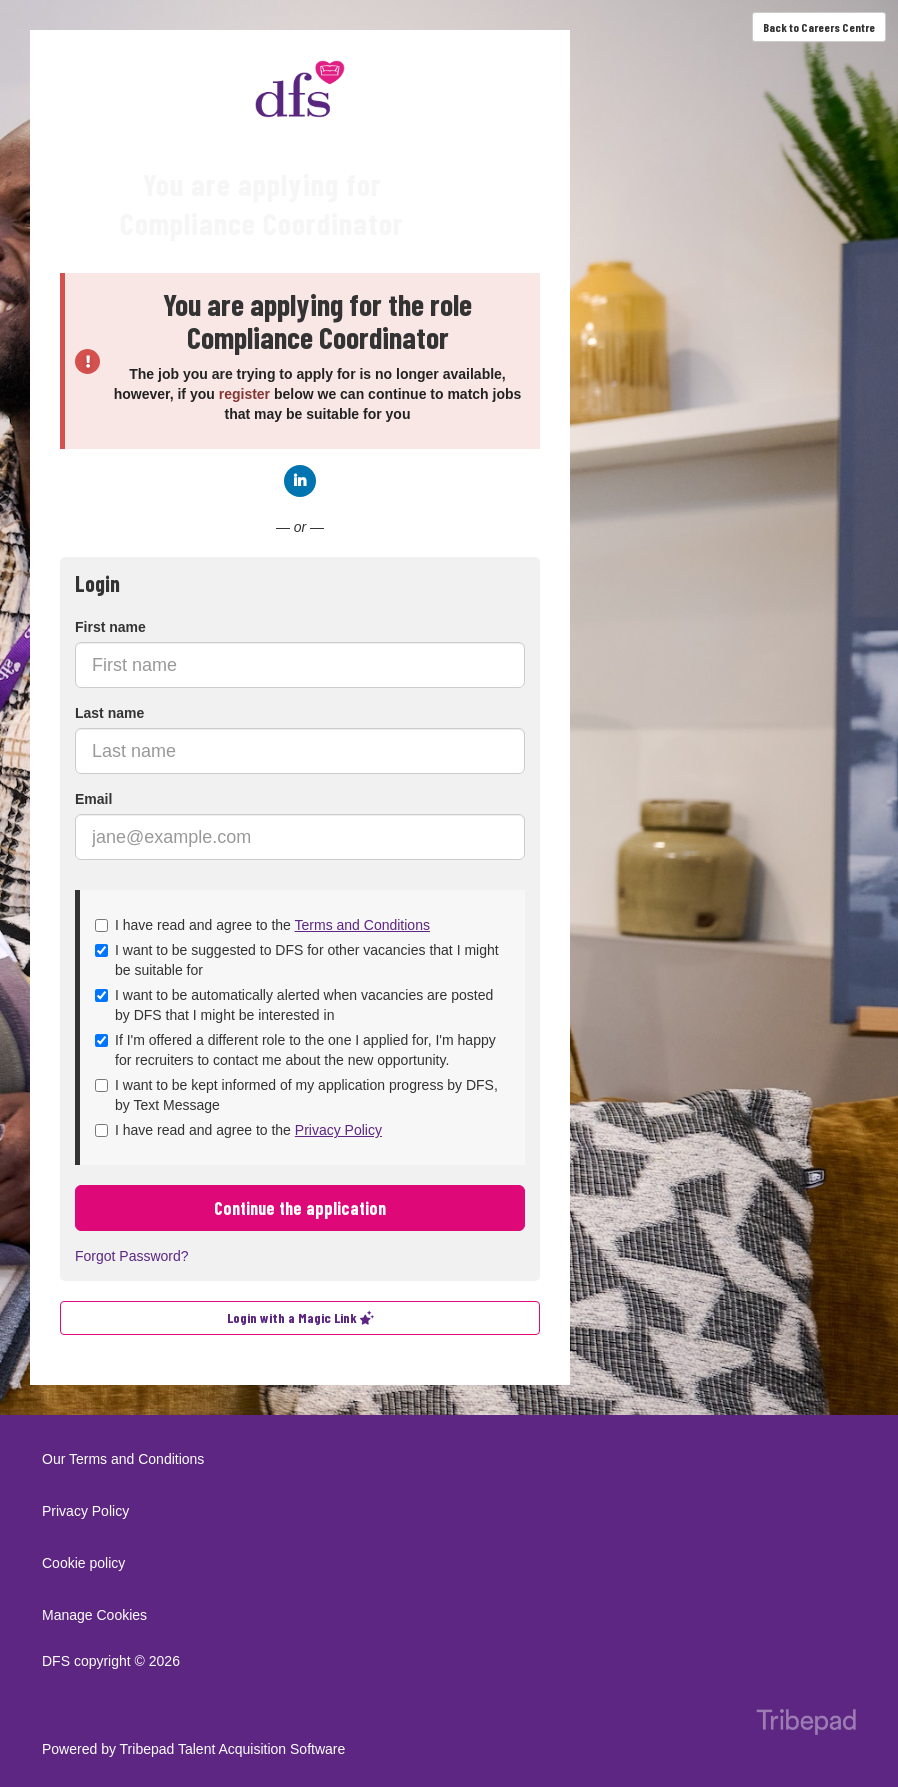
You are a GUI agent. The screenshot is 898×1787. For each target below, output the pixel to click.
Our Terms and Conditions (123, 1459)
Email (93, 799)
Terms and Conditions (362, 925)
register (244, 394)
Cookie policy (83, 1563)
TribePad (806, 1724)
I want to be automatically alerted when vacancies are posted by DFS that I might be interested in (294, 1005)
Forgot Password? (132, 1256)
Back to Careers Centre (819, 27)
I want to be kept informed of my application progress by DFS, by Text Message (296, 1095)
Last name (109, 713)
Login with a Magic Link (300, 1317)
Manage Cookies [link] (94, 1615)
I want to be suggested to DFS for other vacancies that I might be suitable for (297, 960)
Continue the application (300, 1208)
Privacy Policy (338, 1130)
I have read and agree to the (262, 925)
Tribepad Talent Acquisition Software (233, 1749)
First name (110, 627)
